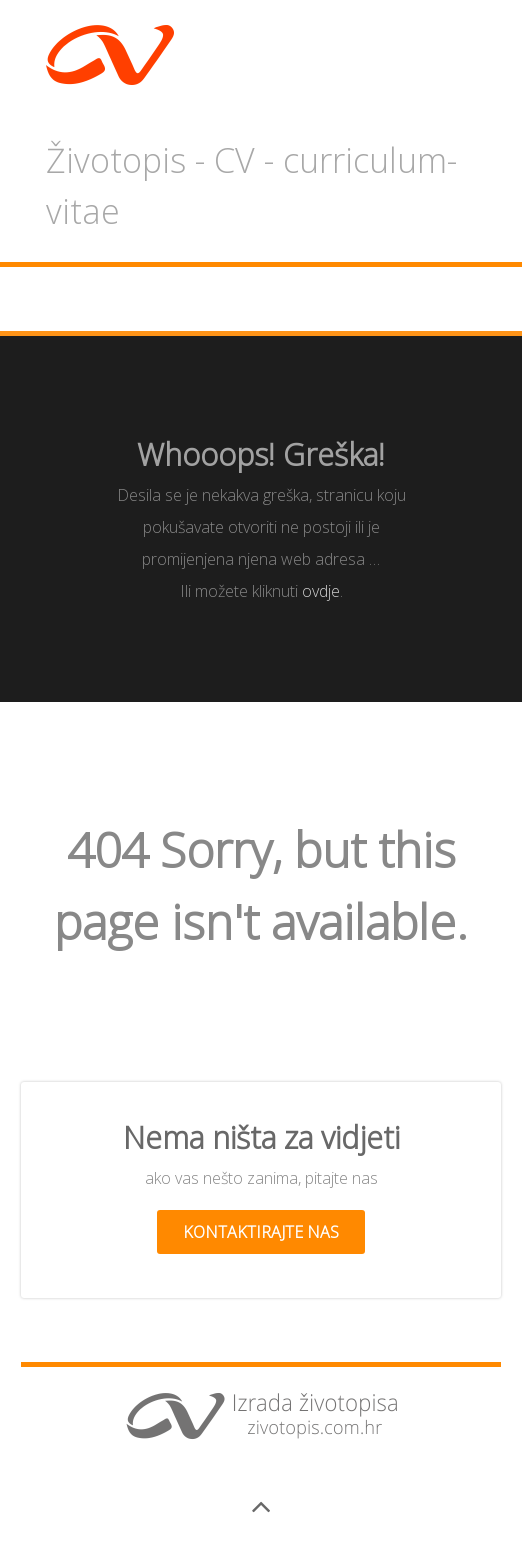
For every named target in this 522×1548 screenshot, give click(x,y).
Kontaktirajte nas (261, 1232)
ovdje (321, 591)
